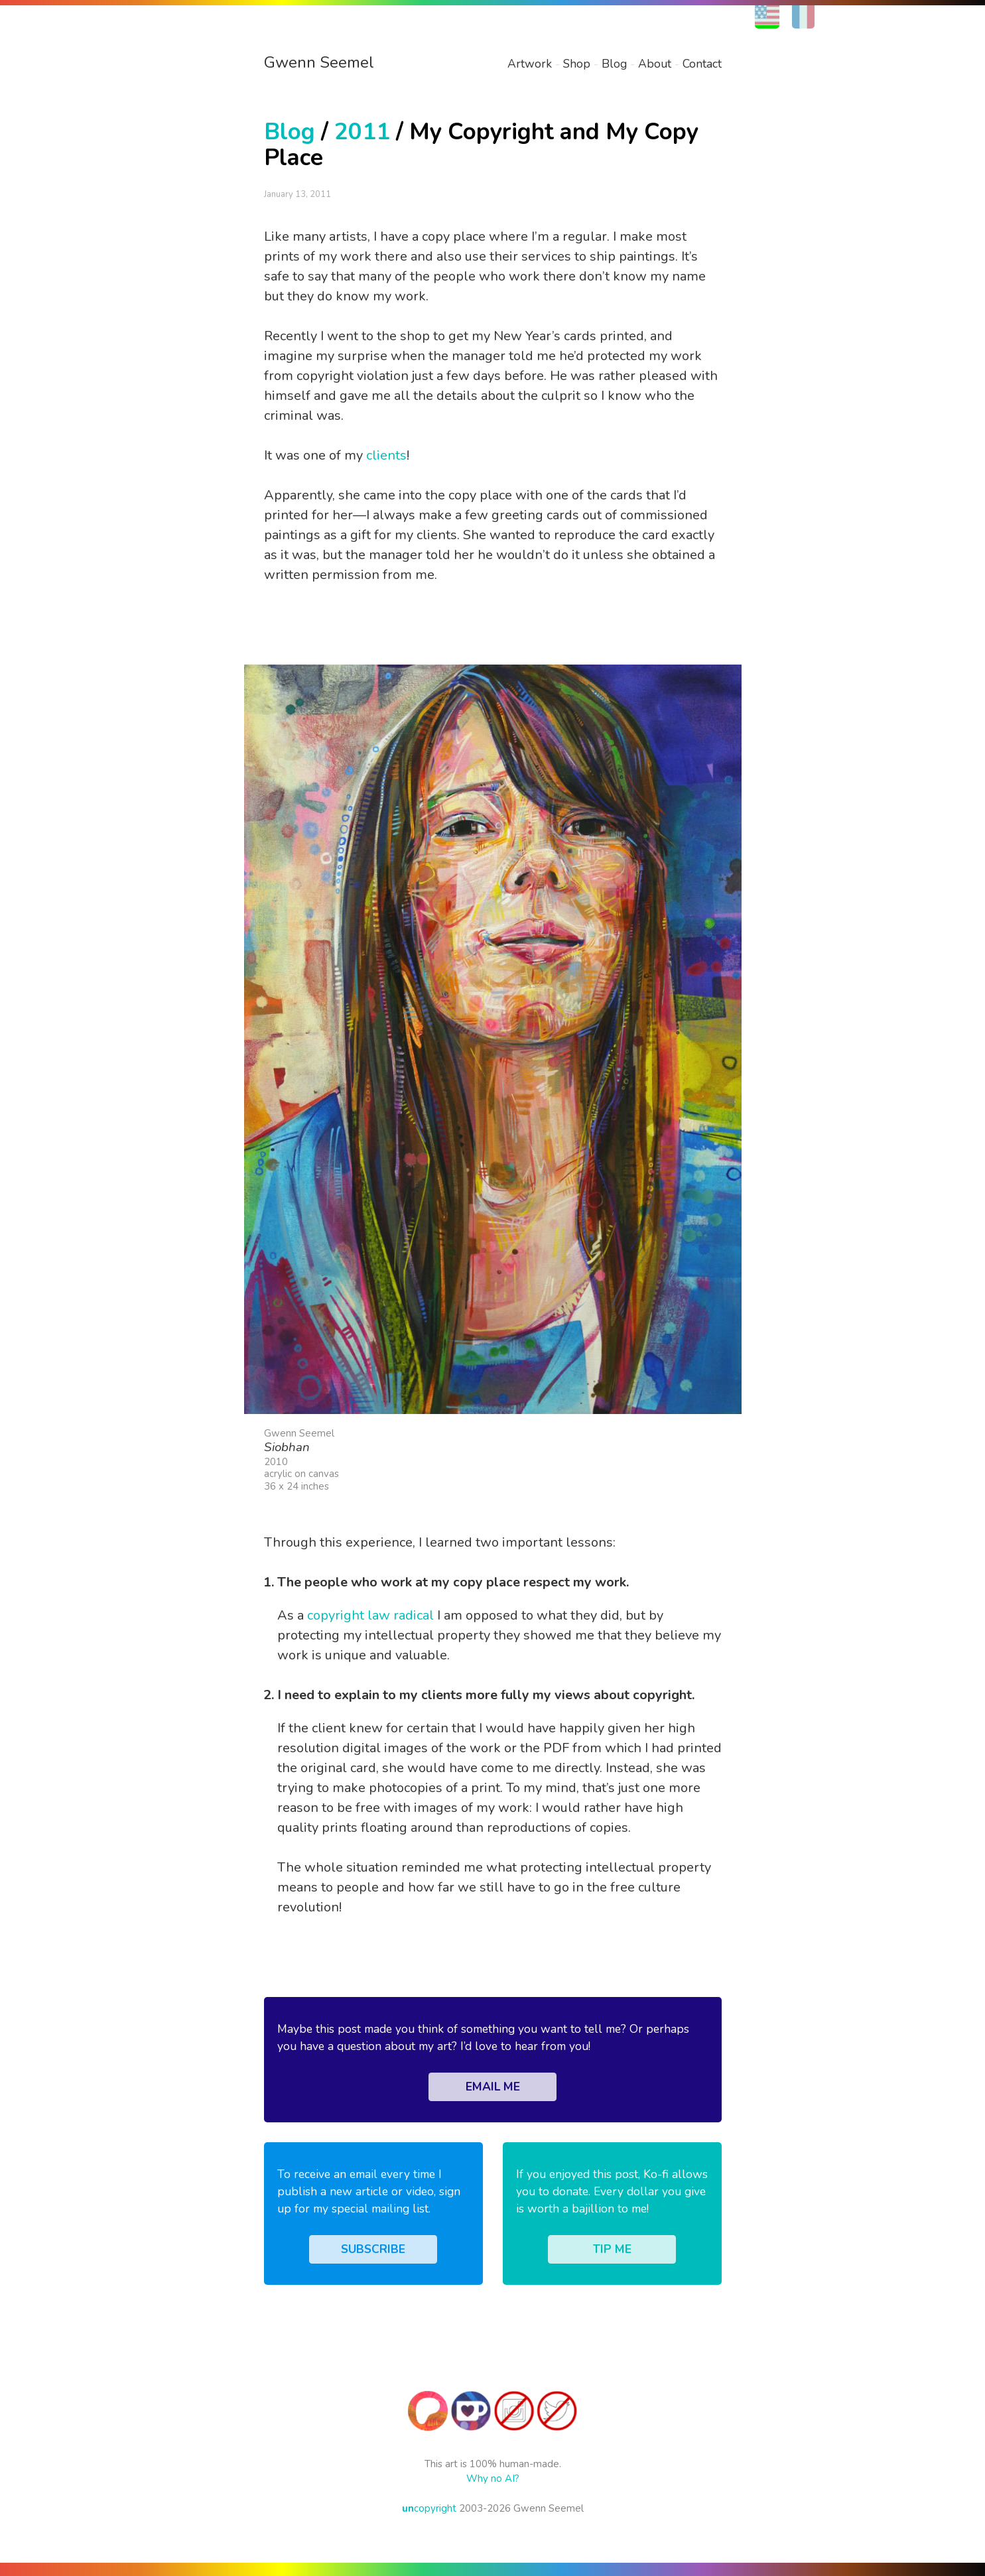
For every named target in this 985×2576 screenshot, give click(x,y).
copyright (429, 2508)
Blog (614, 64)
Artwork (529, 64)
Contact (702, 64)
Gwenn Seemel (319, 62)
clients (386, 455)
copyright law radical (370, 1615)
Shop (576, 64)
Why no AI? (492, 2478)
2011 (362, 131)
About (654, 64)
